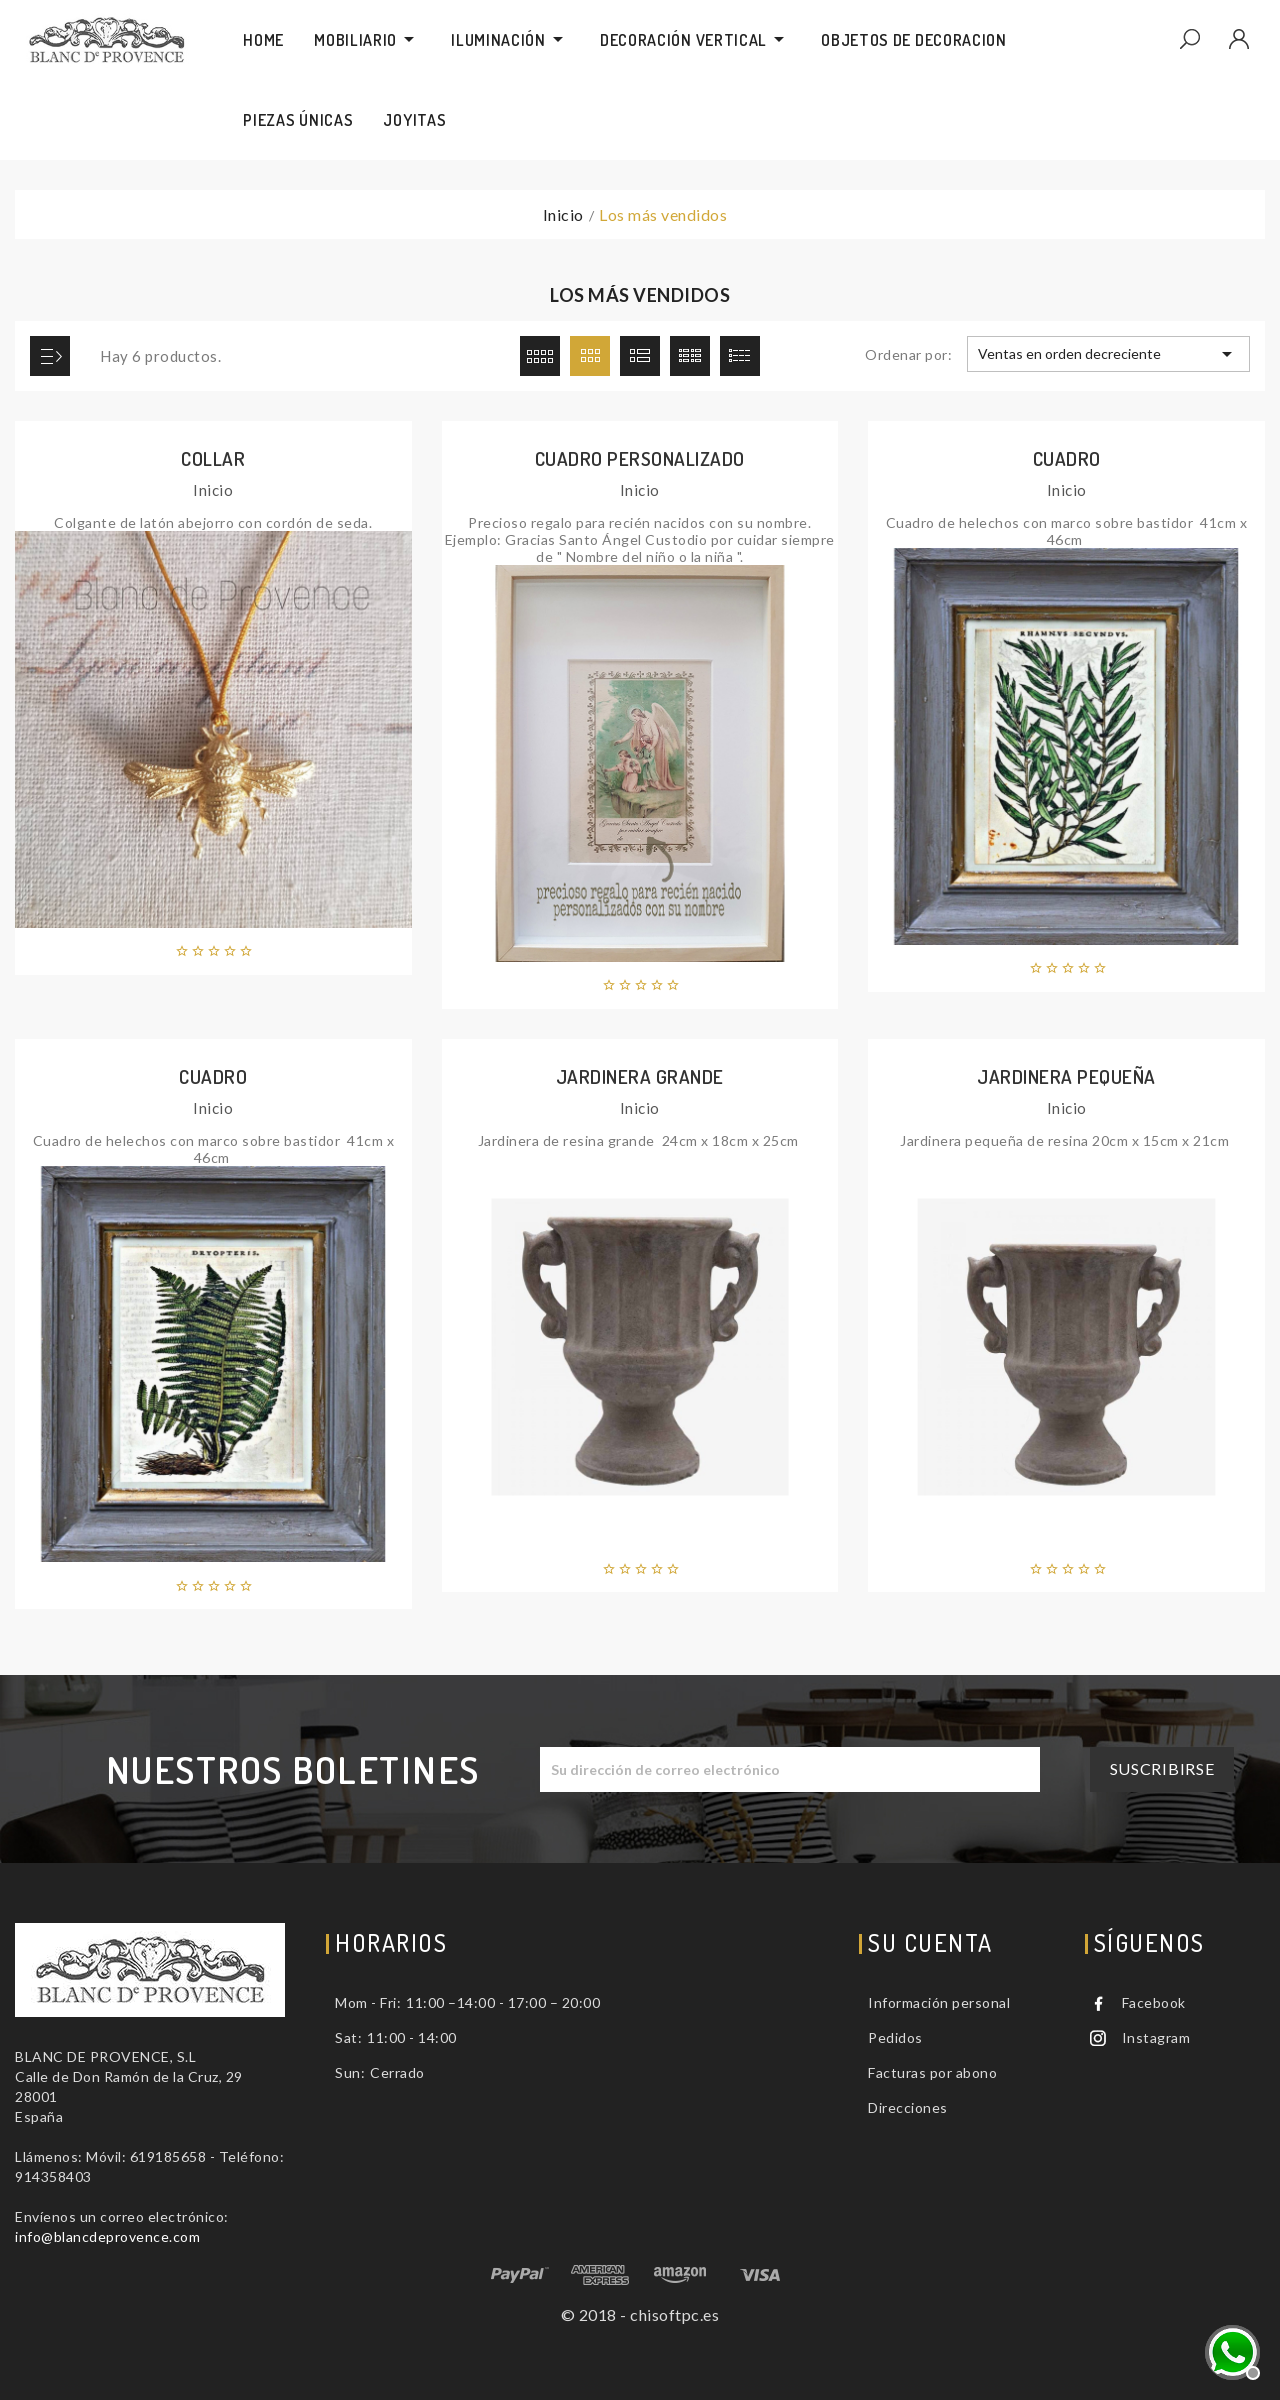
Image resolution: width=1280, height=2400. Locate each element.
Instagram (1156, 2037)
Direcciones (908, 2107)
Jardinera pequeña (1066, 1076)
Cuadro (1067, 458)
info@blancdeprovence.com (107, 2236)
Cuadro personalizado (640, 458)
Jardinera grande (640, 1076)
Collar (213, 458)
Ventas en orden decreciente (1108, 354)
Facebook (1154, 2002)
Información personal (939, 2002)
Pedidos (895, 2037)
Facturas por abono (932, 2072)
